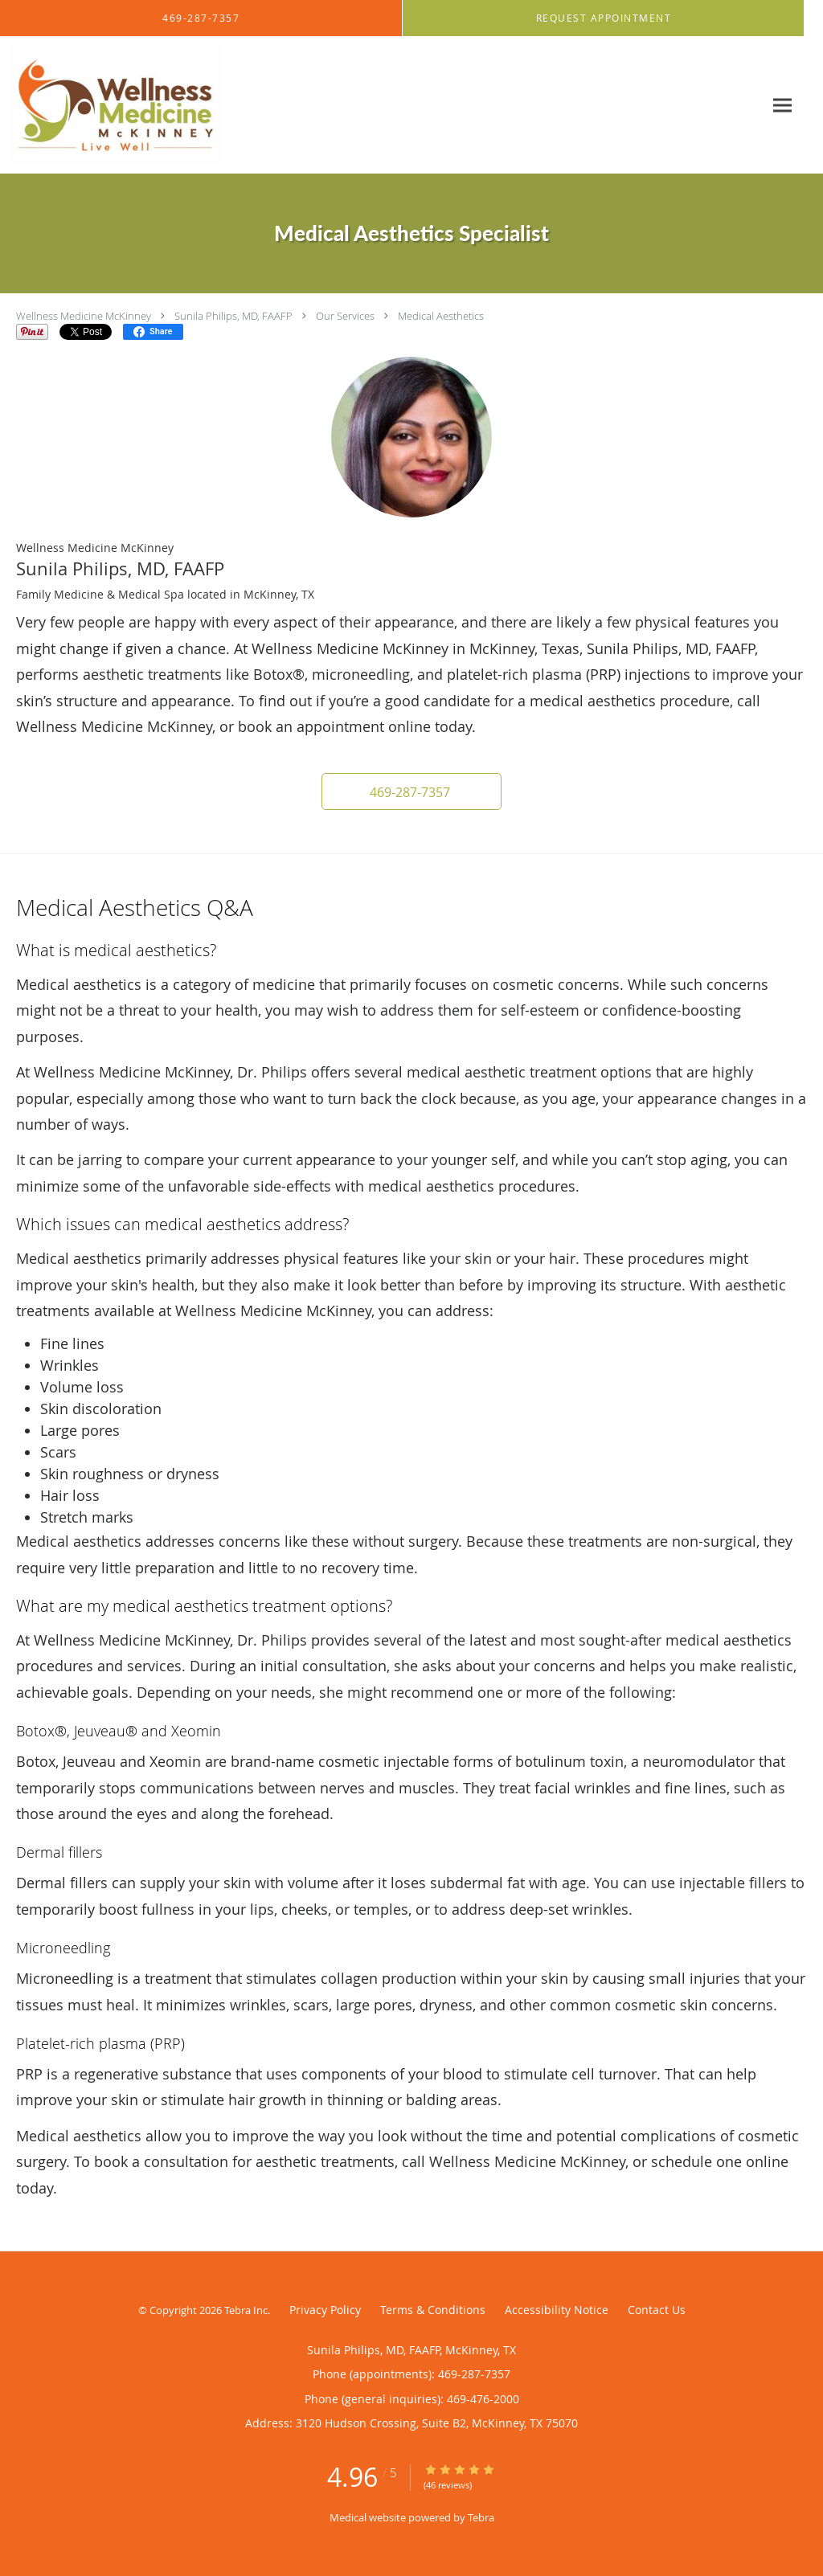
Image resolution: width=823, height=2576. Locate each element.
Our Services (345, 316)
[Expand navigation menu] (782, 106)
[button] (604, 18)
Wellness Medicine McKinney (83, 316)
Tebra (481, 2517)
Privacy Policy (325, 2309)
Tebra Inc (246, 2310)
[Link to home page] (111, 105)
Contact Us (657, 2309)
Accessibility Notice (556, 2309)
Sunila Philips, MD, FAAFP (233, 316)
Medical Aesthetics (441, 316)
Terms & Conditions (432, 2309)
